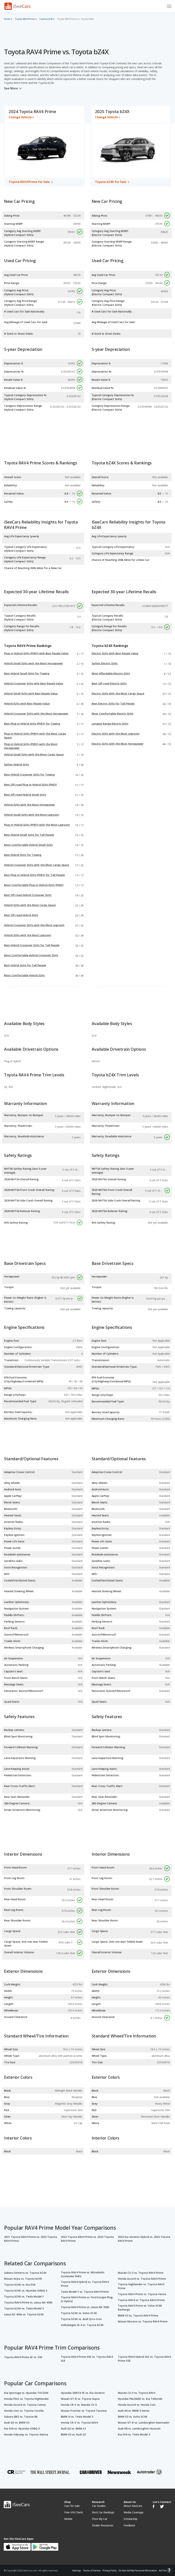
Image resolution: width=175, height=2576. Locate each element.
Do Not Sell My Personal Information (138, 2570)
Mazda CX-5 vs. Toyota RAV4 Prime (140, 2272)
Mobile (68, 2519)
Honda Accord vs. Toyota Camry (25, 2404)
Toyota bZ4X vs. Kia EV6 (19, 2284)
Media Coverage (133, 2512)
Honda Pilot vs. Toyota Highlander (26, 2399)
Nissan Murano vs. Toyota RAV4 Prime (142, 2321)
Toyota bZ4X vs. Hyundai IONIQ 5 (25, 2290)
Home (7, 19)
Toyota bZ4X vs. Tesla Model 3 (24, 2308)
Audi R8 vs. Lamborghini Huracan (139, 2428)
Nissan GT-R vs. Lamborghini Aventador (143, 2422)
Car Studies (99, 2506)
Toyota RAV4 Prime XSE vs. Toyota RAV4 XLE (87, 2358)
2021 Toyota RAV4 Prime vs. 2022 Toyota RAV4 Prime (30, 2238)
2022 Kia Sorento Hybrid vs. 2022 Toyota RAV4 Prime (144, 2238)
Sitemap (76, 2570)
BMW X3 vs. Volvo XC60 (132, 2416)
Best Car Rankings (103, 2512)
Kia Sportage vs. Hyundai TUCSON (26, 2393)
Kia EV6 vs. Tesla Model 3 (134, 2434)
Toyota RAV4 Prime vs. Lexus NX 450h (28, 2302)
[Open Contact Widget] (169, 2570)
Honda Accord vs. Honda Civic (137, 2404)
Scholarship (130, 2519)
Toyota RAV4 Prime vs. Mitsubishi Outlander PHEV (82, 2274)
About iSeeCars (133, 2506)
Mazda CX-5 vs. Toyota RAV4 (136, 2393)
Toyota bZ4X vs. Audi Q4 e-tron (81, 2319)
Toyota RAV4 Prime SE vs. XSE (23, 2357)
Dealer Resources (102, 2525)
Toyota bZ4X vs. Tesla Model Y (24, 2296)
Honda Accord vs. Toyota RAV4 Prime (142, 2278)
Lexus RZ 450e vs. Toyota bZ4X (24, 2314)
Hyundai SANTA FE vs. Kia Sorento (83, 2393)
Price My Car (99, 2519)
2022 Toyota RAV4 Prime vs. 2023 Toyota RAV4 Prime (87, 2238)
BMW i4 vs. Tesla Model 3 (77, 2416)
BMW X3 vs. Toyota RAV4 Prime (138, 2315)
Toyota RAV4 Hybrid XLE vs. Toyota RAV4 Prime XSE (144, 2358)
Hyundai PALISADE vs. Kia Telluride (140, 2399)
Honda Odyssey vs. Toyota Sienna (26, 2434)
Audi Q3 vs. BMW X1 (73, 2428)
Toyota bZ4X (46, 19)
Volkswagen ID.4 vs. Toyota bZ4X (82, 2325)
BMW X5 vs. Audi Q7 (73, 2434)
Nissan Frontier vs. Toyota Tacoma (84, 2410)
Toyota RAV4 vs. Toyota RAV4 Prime (141, 2300)
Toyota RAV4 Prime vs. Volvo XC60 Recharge (140, 2307)
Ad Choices (165, 2570)
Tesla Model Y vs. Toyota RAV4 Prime (85, 2291)
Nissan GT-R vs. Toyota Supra (80, 2399)
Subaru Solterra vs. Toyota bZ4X (25, 2272)
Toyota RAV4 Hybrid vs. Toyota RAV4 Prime (85, 2283)
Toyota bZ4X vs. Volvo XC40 (79, 2313)
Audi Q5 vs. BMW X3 (16, 2422)
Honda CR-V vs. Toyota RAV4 (79, 2422)
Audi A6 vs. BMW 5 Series (133, 2410)
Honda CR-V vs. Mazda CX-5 (79, 2404)
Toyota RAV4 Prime (25, 19)
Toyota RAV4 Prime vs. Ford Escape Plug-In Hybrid (87, 2299)
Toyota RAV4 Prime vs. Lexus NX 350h (85, 2307)
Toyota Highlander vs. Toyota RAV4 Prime (141, 2286)
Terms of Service (92, 2570)
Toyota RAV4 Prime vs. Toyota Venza (142, 2294)
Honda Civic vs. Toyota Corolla (24, 2410)
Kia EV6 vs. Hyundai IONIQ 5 (22, 2428)
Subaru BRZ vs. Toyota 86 (20, 2416)
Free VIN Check (73, 2512)
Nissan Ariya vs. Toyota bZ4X (23, 2278)
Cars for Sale (72, 2506)
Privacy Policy (110, 2570)
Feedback (129, 2525)
